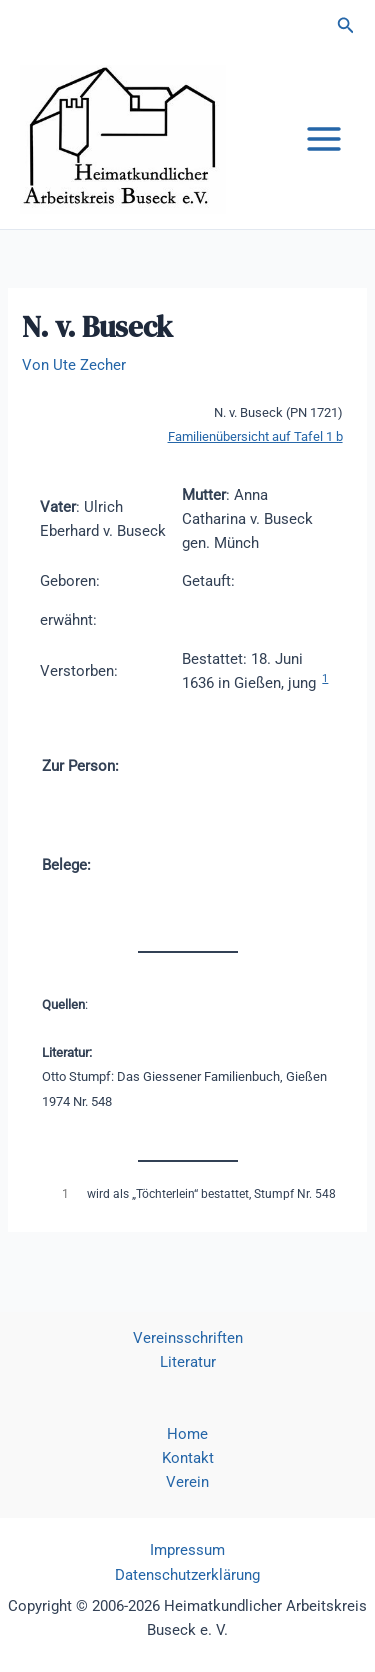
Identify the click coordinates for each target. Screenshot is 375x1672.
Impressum (187, 1550)
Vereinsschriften (188, 1338)
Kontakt (188, 1458)
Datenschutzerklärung (187, 1575)
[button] (346, 25)
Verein (187, 1482)
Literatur (188, 1362)
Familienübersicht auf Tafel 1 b (255, 436)
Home (187, 1434)
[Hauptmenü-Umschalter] (324, 139)
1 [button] (325, 678)
